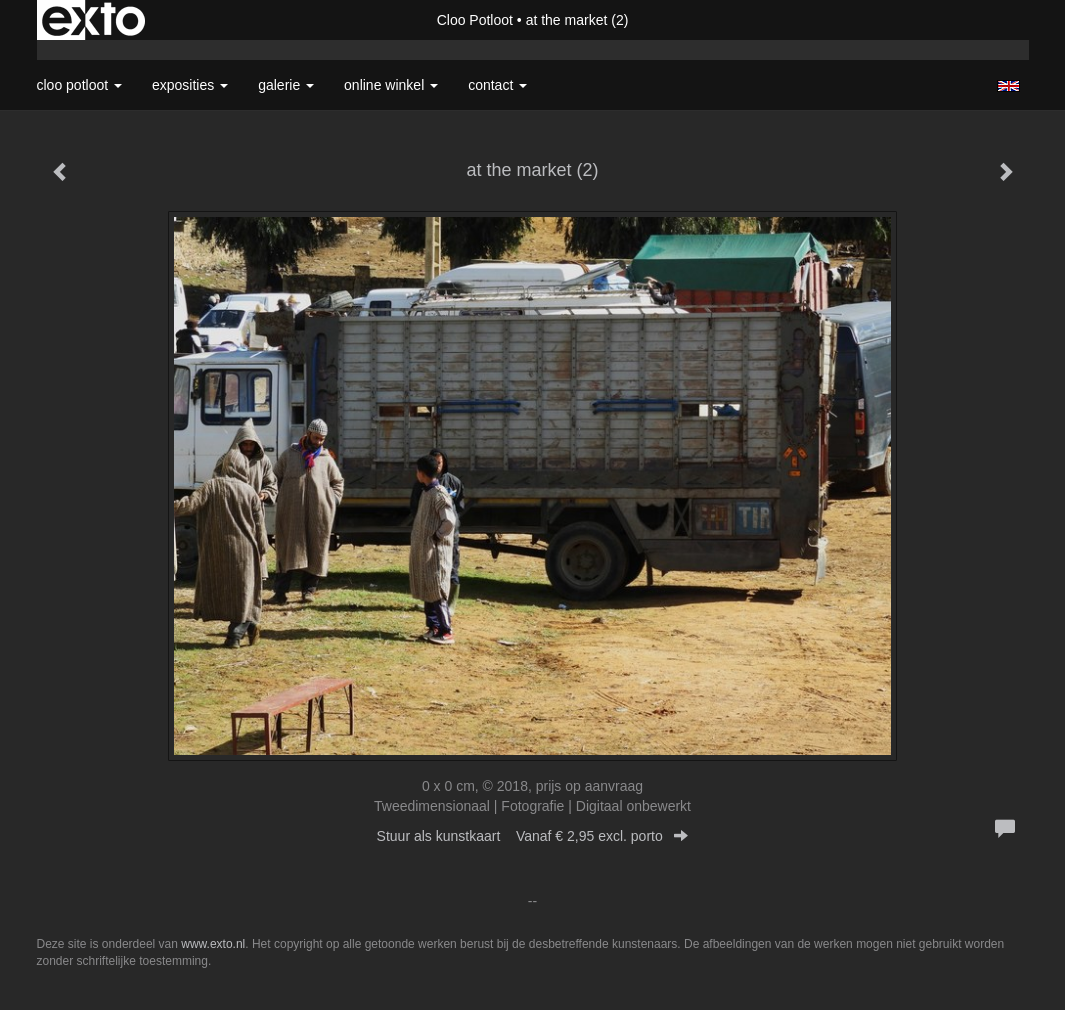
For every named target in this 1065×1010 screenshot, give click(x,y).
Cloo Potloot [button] (80, 85)
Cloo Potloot (475, 20)
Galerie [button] (286, 85)
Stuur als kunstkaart (533, 836)
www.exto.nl (213, 944)
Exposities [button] (190, 85)
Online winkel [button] (391, 85)
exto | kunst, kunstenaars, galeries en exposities (93, 20)
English (1008, 86)
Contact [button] (497, 85)
